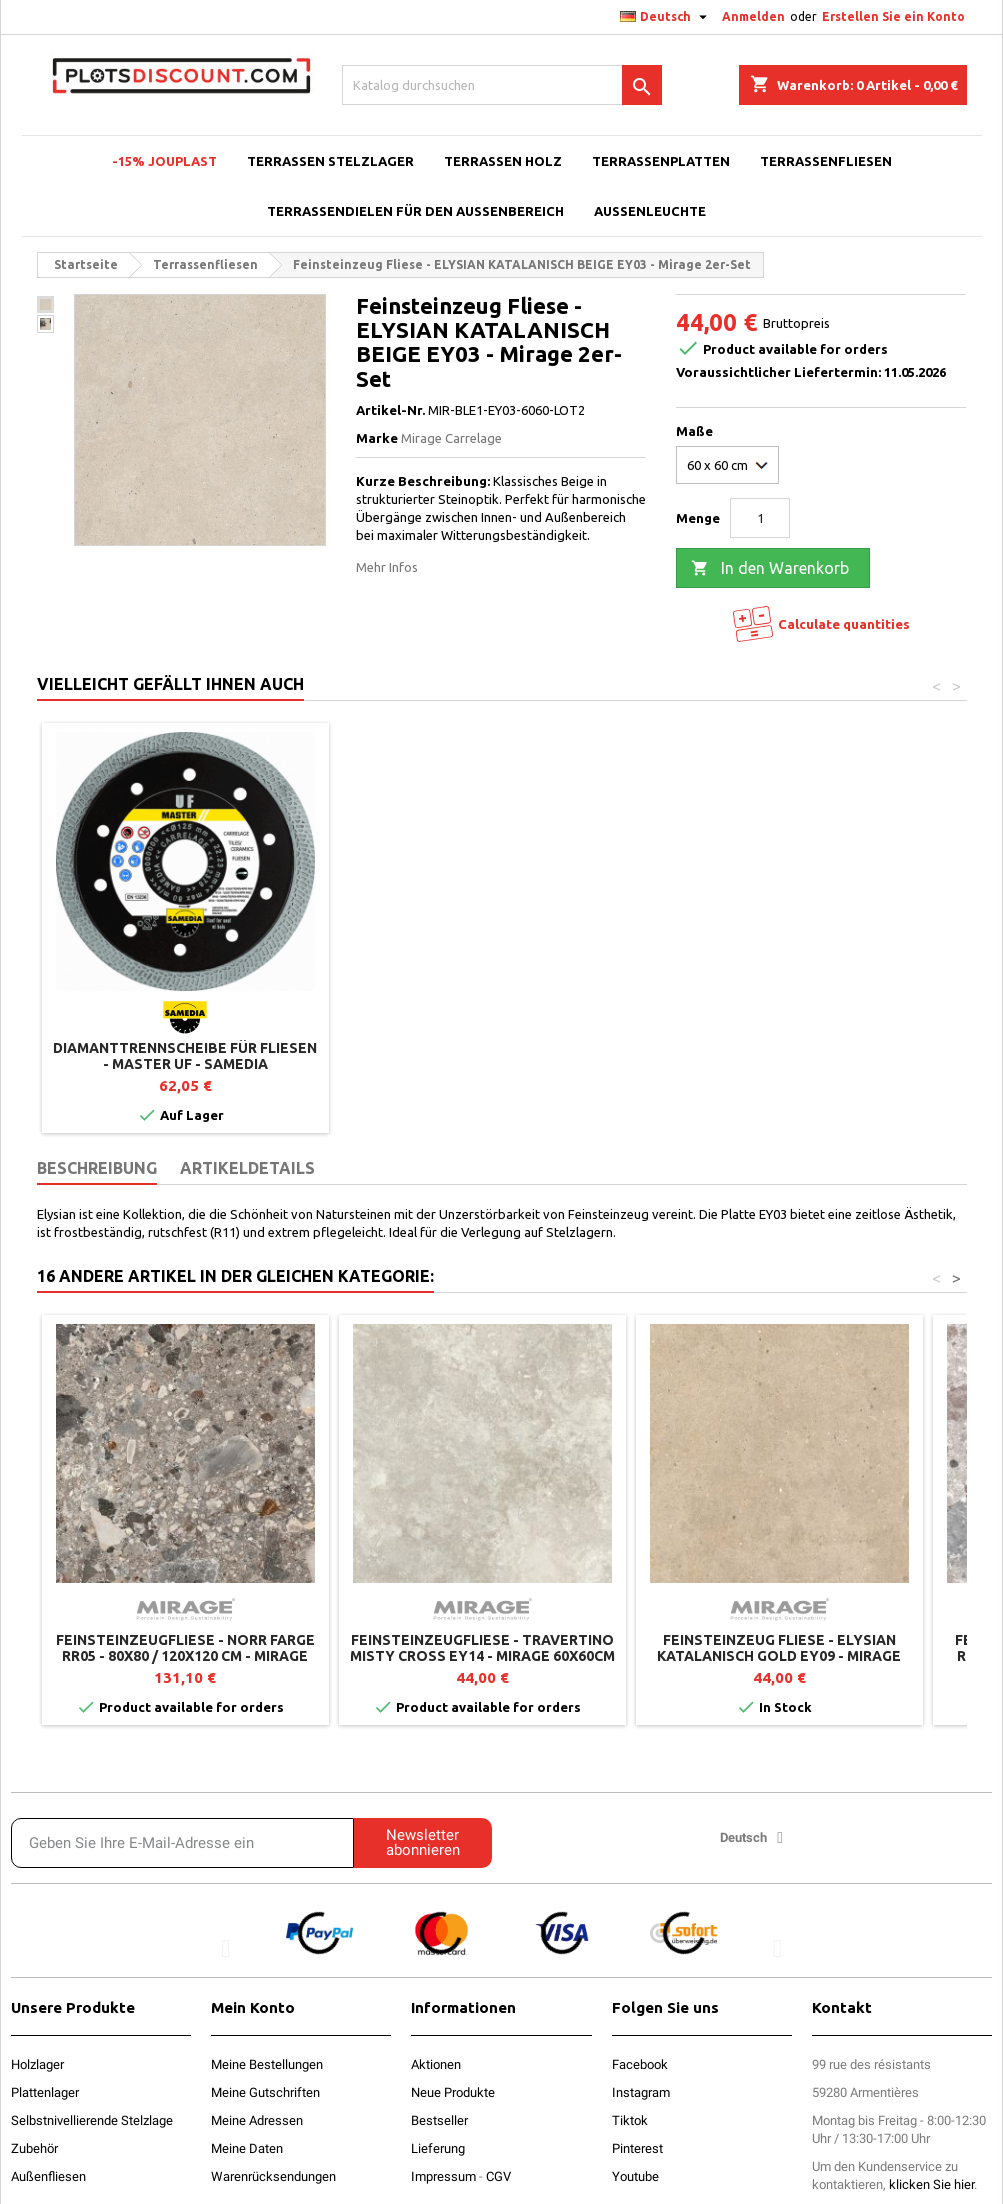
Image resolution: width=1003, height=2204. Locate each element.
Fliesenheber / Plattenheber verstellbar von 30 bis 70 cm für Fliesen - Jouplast (185, 1064)
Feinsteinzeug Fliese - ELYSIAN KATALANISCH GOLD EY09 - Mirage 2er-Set (779, 1656)
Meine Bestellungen (267, 2064)
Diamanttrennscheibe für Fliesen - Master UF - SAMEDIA (779, 1056)
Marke (377, 438)
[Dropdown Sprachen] (666, 17)
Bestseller (439, 2120)
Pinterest (637, 2148)
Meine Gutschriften (265, 2092)
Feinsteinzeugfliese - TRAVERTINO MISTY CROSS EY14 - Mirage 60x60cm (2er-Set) (482, 1656)
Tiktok (630, 2120)
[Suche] (502, 85)
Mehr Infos (387, 567)
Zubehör (34, 2148)
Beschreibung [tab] (97, 1168)
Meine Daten (247, 2148)
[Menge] (760, 518)
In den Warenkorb (770, 569)
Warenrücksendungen (273, 2176)
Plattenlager (45, 2092)
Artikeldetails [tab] (247, 1168)
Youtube (635, 2176)
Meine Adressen (257, 2120)
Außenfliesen (48, 2176)
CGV (498, 2176)
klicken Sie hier (931, 2184)
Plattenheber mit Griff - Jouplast (482, 1056)
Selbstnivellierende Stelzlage (92, 2120)
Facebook (640, 2064)
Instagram (641, 2092)
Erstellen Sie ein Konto (893, 16)
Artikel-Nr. (390, 410)
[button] (225, 1947)
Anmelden (753, 16)
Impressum (443, 2176)
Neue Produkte (453, 2092)
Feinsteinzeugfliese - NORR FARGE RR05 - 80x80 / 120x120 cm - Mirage (185, 1648)
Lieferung (438, 2148)
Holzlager (37, 2064)
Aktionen (436, 2064)
